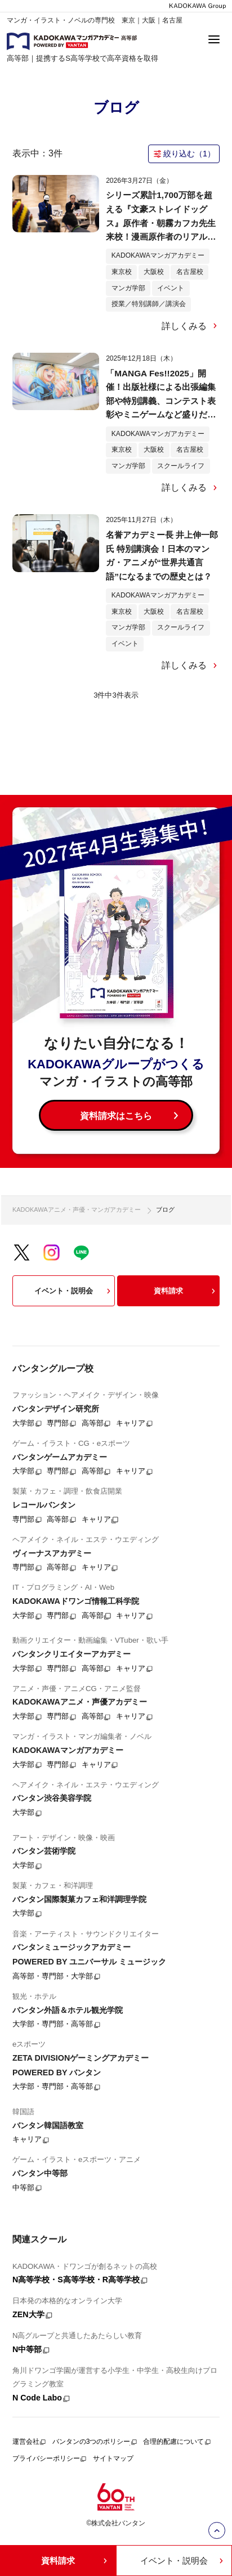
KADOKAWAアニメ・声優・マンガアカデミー (76, 1209)
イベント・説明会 (73, 1291)
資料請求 (186, 1291)
